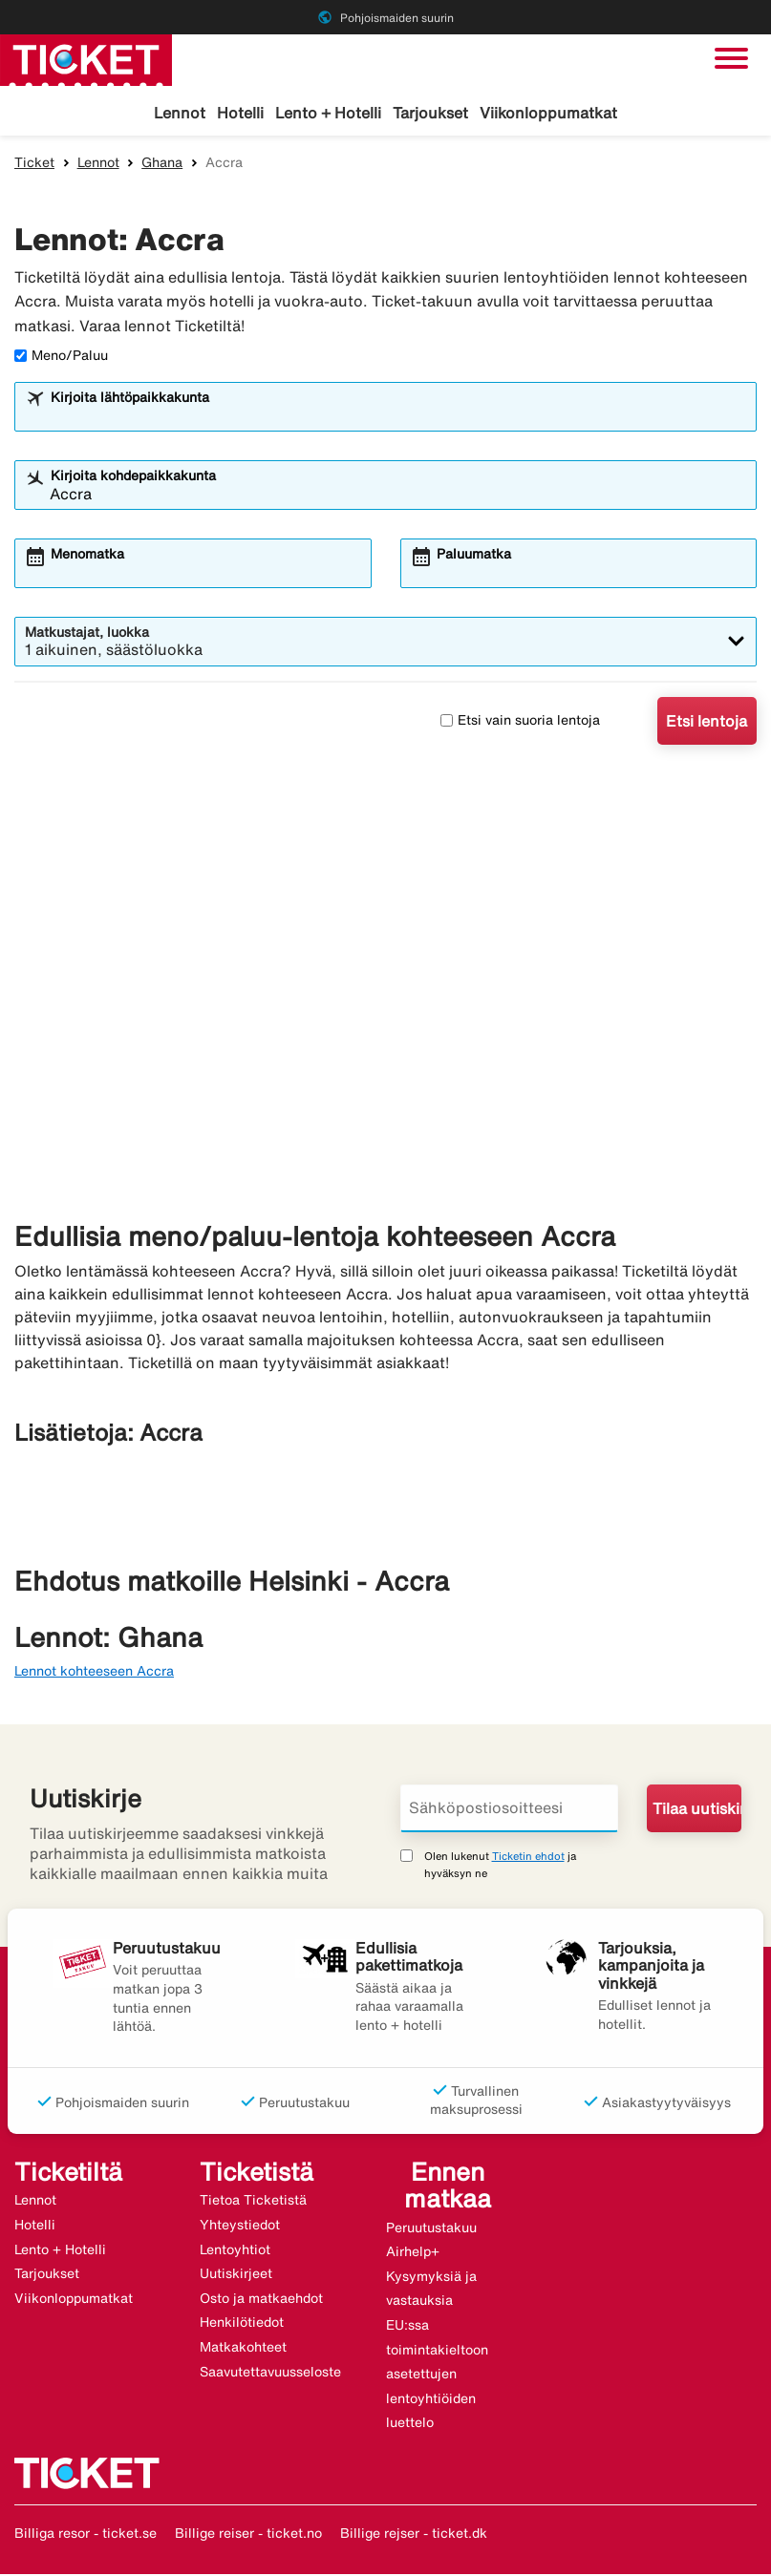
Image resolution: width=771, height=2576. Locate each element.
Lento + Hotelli (328, 112)
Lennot (179, 112)
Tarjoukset (430, 112)
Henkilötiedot (242, 2325)
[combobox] (398, 418)
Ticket (34, 165)
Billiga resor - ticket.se (85, 2536)
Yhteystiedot (240, 2227)
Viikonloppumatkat (548, 112)
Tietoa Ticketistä (253, 2202)
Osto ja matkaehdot (261, 2301)
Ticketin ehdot (528, 1858)
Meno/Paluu (61, 358)
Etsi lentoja (706, 723)
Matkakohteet (243, 2349)
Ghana (161, 165)
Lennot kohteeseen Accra (94, 1673)
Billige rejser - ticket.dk (413, 2536)
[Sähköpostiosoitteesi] (509, 1811)
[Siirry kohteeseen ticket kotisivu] (86, 58)
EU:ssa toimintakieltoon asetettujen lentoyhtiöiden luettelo (437, 2376)
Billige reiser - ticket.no (248, 2536)
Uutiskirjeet (236, 2276)
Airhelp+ (412, 2254)
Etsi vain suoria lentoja (520, 722)
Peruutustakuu (431, 2229)
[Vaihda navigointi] (731, 58)
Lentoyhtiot (235, 2252)
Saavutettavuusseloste (270, 2374)
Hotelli (240, 112)
